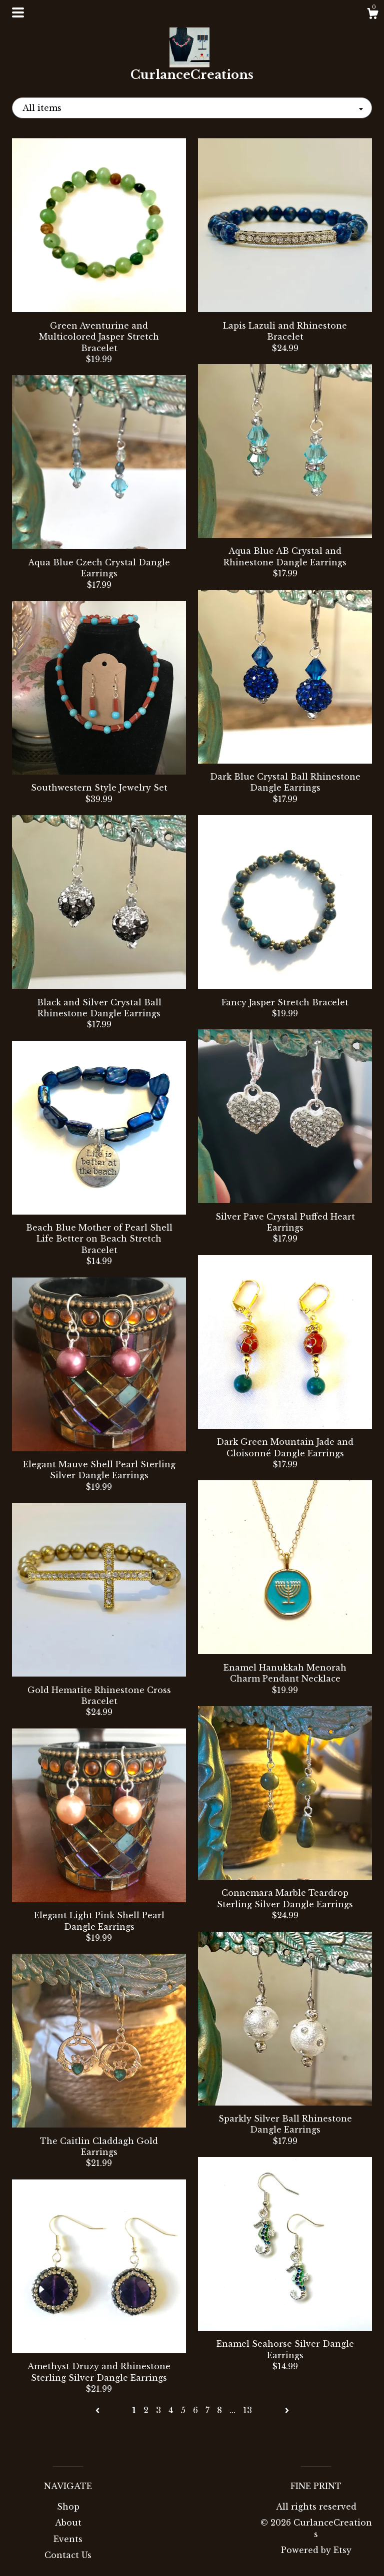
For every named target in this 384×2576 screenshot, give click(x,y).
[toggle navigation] (18, 12)
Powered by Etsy (316, 2550)
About (68, 2523)
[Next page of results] (287, 2410)
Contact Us (68, 2555)
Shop (68, 2507)
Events (68, 2539)
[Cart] (372, 14)
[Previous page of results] (98, 2410)
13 (247, 2410)
